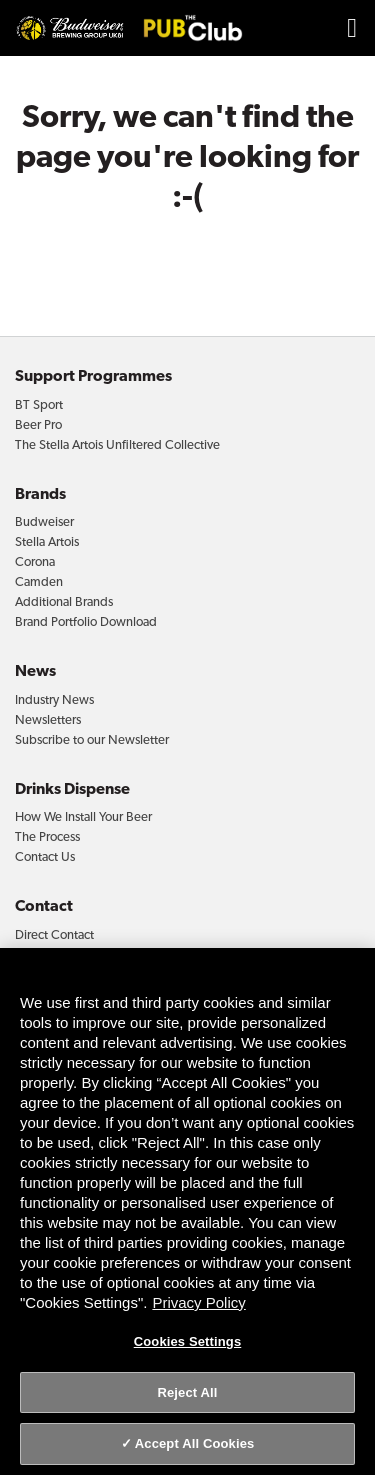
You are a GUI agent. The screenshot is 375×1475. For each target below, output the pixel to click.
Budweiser (44, 521)
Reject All (187, 1392)
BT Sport (39, 404)
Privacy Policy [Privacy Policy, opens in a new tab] (198, 1302)
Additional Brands (64, 601)
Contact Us (45, 856)
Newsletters (48, 719)
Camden (39, 581)
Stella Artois (47, 541)
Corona (35, 561)
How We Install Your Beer (83, 816)
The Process (47, 836)
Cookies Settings (188, 1341)
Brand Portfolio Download (86, 621)
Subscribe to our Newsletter (92, 739)
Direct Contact (54, 934)
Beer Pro (38, 424)
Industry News (54, 699)
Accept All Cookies (195, 1443)
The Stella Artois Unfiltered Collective (117, 444)
